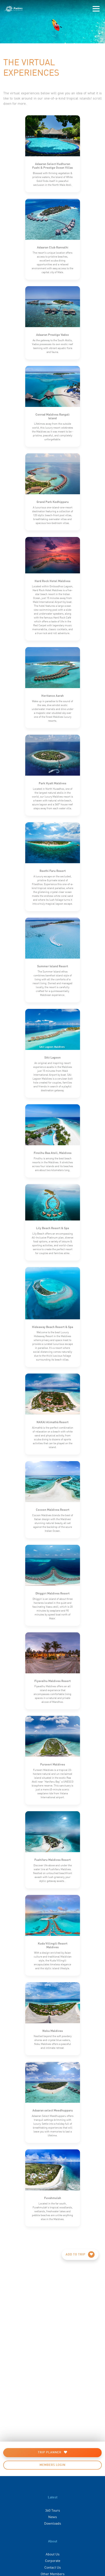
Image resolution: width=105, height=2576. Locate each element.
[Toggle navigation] (96, 8)
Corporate (52, 2560)
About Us (53, 2553)
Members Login (52, 2465)
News (52, 2516)
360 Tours (52, 2510)
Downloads (52, 2523)
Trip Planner (52, 2452)
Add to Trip (80, 2254)
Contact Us (52, 2567)
